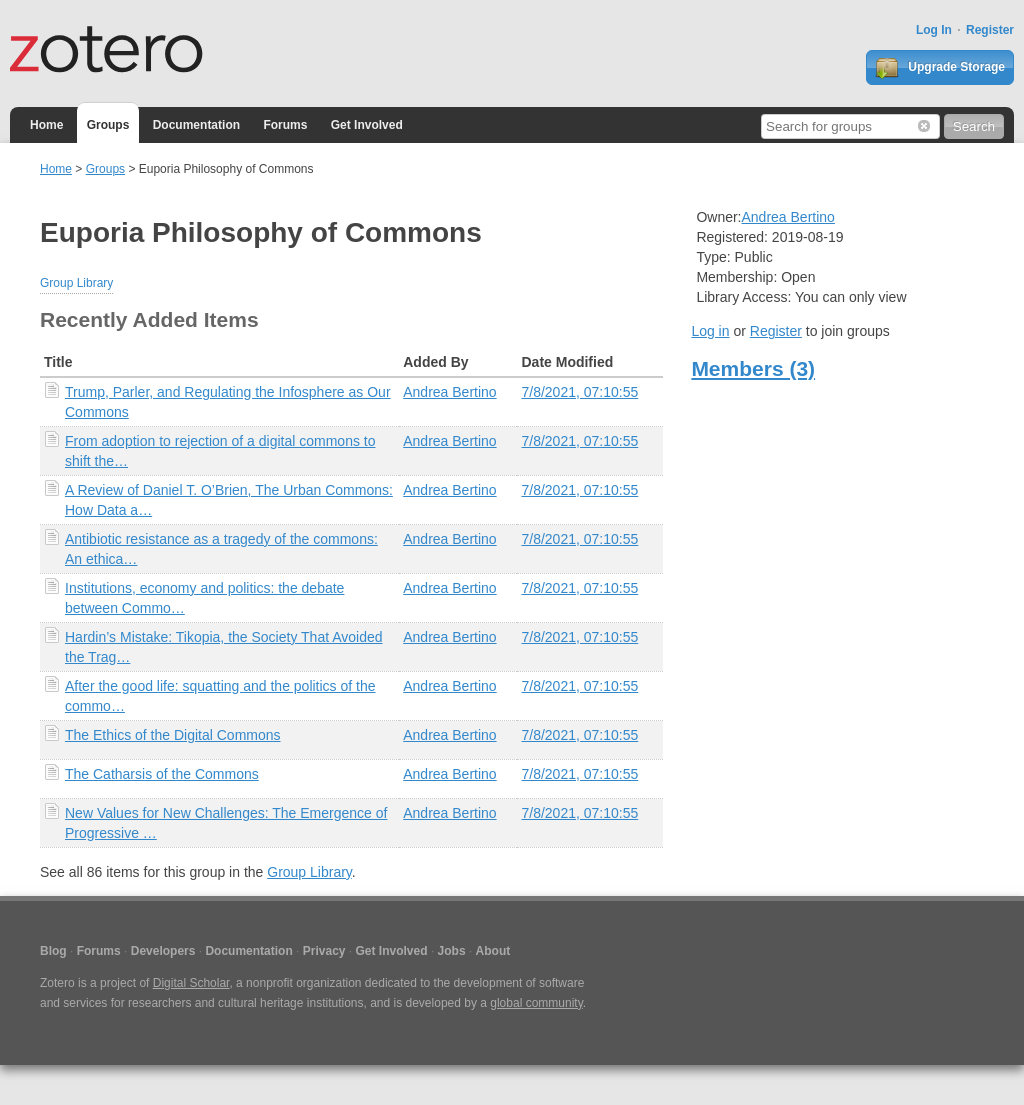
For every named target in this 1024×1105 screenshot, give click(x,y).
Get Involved (367, 125)
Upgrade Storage (940, 68)
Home (46, 125)
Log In (934, 30)
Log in (710, 331)
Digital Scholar (191, 983)
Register (990, 30)
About (493, 951)
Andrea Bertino (449, 392)
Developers (163, 951)
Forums (285, 125)
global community (536, 1003)
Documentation (196, 125)
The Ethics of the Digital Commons (173, 735)
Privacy (324, 951)
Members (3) (753, 368)
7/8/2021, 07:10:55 (579, 392)
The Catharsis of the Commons (162, 774)
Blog (53, 951)
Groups (108, 125)
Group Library (76, 283)
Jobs (452, 951)
